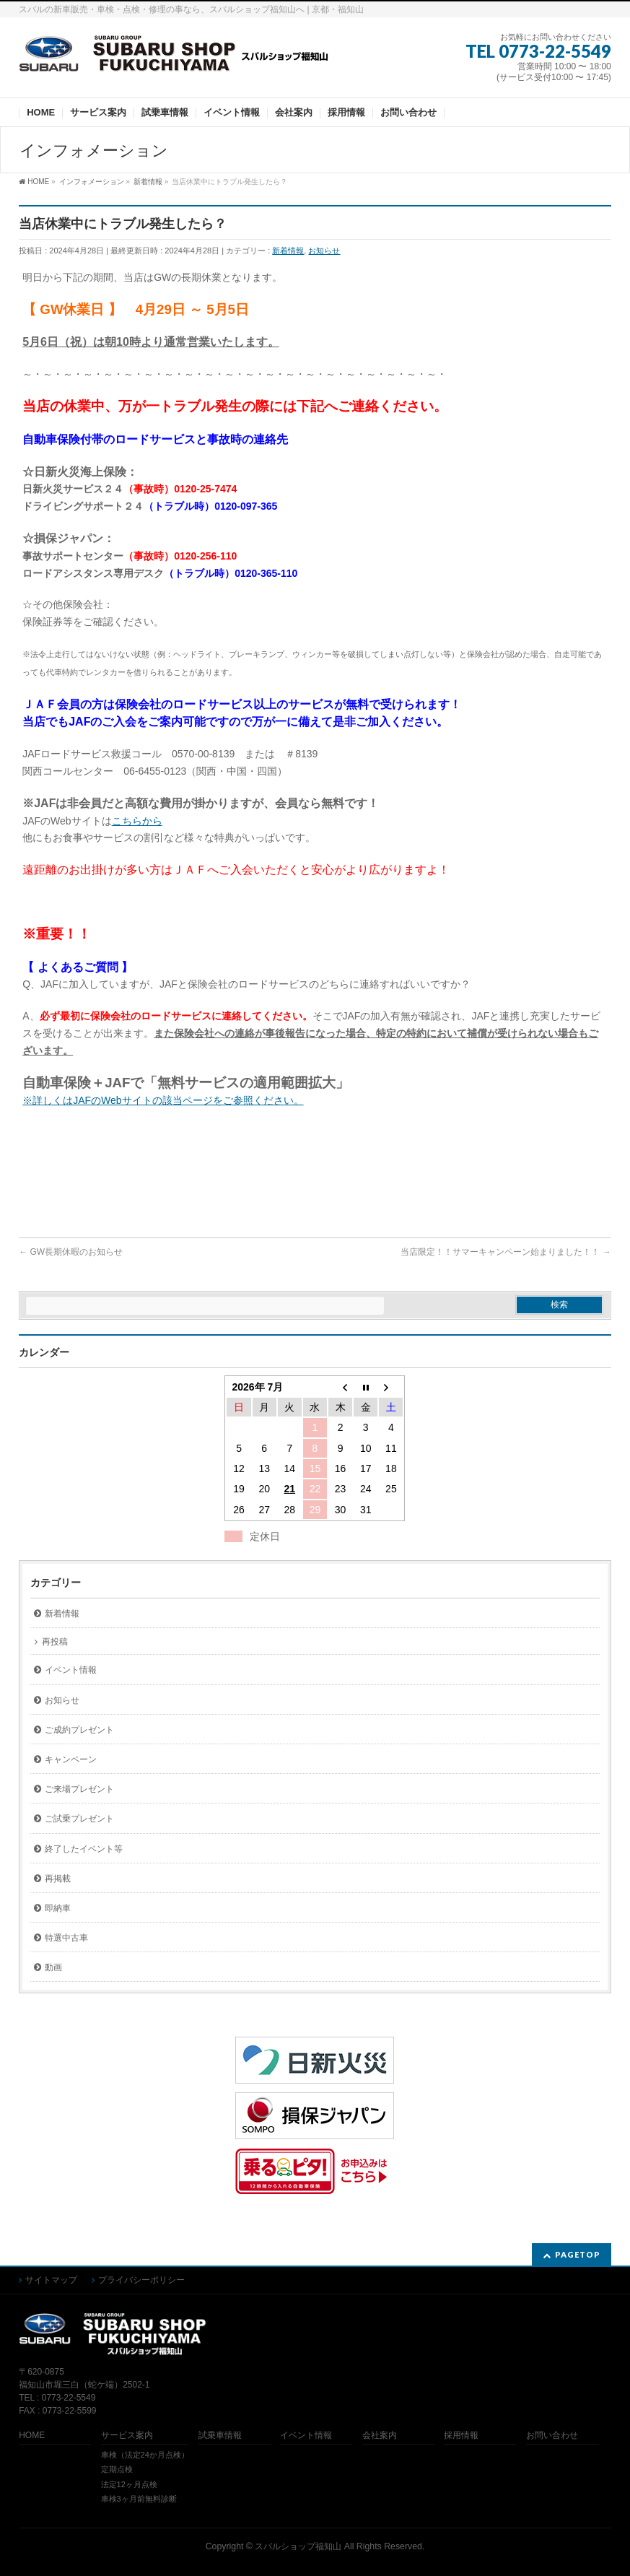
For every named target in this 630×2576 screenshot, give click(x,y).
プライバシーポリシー (141, 2280)
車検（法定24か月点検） (145, 2454)
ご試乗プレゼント (79, 1819)
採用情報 (461, 2435)
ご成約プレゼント (79, 1730)
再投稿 (55, 1642)
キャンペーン (71, 1759)
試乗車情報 (220, 2435)
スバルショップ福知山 (298, 2546)
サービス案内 (127, 2435)
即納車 (58, 1908)
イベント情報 (71, 1670)
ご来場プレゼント (79, 1789)
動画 (53, 1967)
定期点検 (117, 2469)
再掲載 (58, 1879)
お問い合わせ (552, 2435)
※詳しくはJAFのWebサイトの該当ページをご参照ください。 (162, 1100)
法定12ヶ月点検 (129, 2484)
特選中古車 (66, 1938)
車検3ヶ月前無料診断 (139, 2498)
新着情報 (288, 250)
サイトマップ (51, 2280)
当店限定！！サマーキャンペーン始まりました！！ (506, 1252)
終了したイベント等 (84, 1849)
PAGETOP (577, 2254)
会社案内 (379, 2435)
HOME (32, 2435)
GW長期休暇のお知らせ (71, 1252)
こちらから (137, 821)
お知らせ (324, 250)
